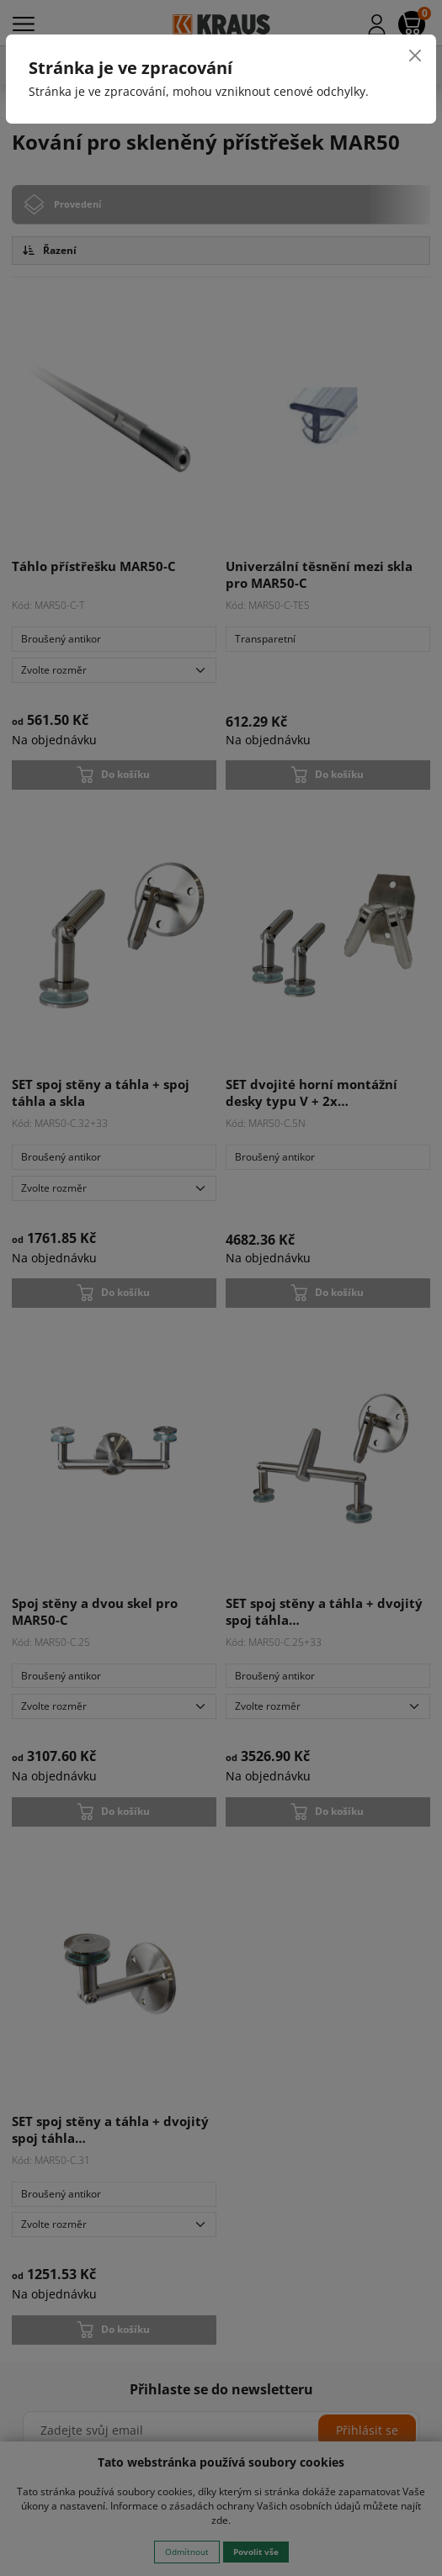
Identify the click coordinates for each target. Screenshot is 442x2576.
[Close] (415, 55)
